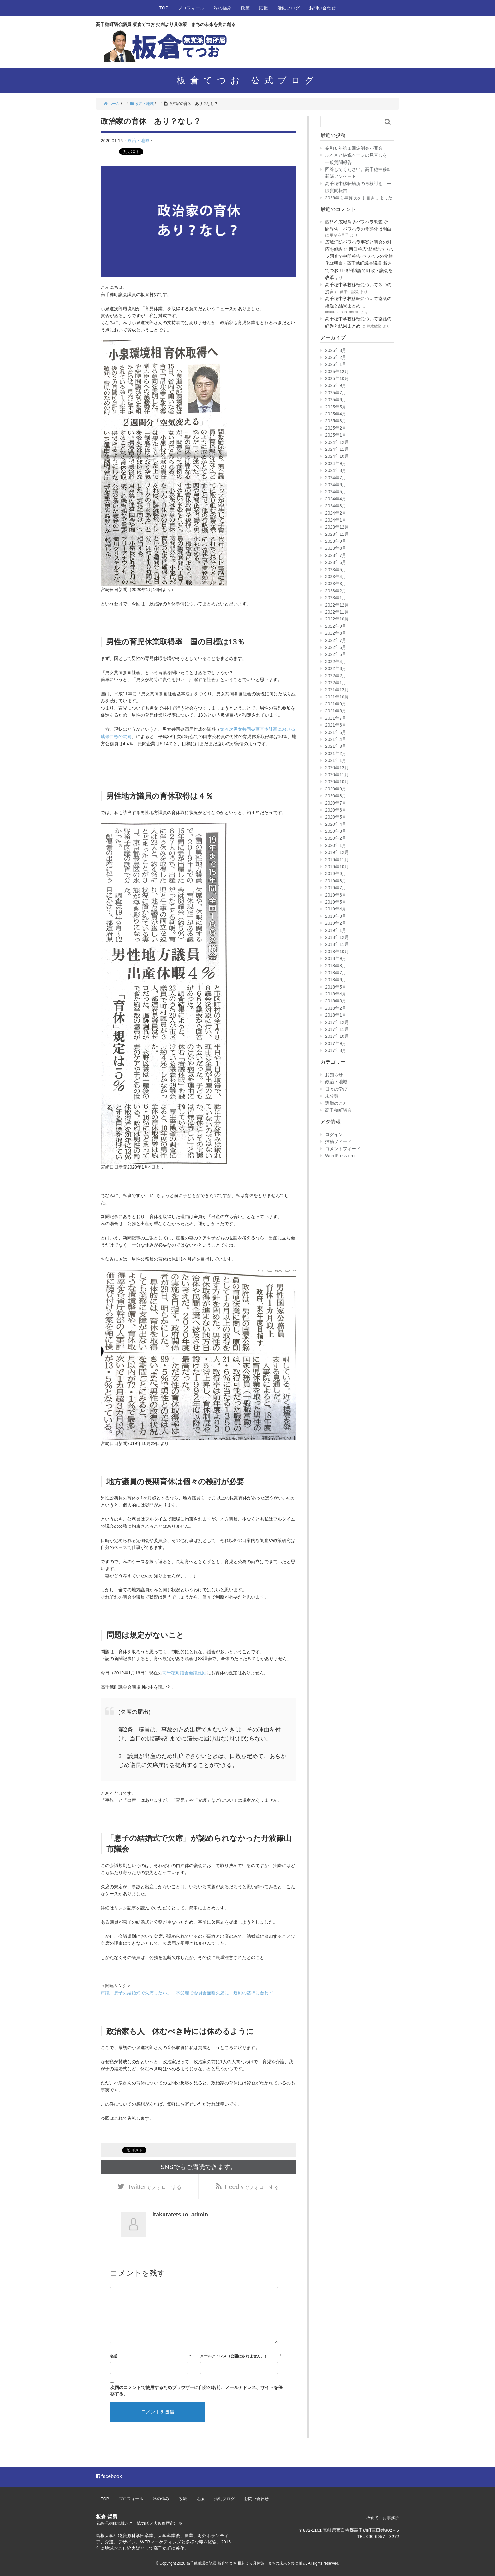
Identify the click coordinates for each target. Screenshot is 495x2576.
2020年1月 (335, 845)
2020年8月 (335, 795)
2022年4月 (335, 661)
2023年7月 (335, 555)
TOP (164, 7)
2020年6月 (335, 810)
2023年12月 (337, 526)
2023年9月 (335, 541)
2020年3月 (335, 831)
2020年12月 (337, 767)
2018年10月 (337, 951)
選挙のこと (336, 1103)
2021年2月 (335, 753)
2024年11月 (337, 449)
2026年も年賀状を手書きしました (358, 197)
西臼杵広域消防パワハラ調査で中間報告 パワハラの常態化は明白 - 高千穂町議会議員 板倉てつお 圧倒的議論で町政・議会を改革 (359, 263)
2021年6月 (335, 725)
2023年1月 (335, 597)
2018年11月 (337, 944)
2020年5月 (335, 816)
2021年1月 (335, 760)
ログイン (334, 1134)
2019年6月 (335, 895)
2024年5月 (335, 491)
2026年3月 (335, 350)
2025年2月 (335, 428)
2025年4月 (335, 413)
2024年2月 (335, 513)
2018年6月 (335, 979)
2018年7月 (335, 972)
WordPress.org (340, 1155)
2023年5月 (335, 569)
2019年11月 (337, 859)
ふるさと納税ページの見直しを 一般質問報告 (358, 159)
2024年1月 (335, 520)
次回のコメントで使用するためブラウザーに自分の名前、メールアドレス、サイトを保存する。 (196, 2391)
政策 (245, 7)
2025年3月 (335, 420)
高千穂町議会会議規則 (184, 1672)
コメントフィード (343, 1148)
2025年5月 (335, 406)
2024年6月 (335, 484)
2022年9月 (335, 626)
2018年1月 (335, 1015)
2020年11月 (337, 774)
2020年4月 (335, 824)
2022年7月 (335, 640)
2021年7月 (335, 718)
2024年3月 (335, 505)
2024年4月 (335, 498)
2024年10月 (337, 456)
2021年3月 (335, 746)
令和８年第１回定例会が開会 (354, 148)
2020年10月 (337, 781)
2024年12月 (337, 442)
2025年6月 (335, 399)
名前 (114, 2356)
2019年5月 (335, 901)
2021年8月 (335, 710)
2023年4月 (335, 576)
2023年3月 (335, 583)
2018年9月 (335, 958)
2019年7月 (335, 887)
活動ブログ (288, 7)
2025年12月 (337, 371)
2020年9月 (335, 788)
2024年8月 (335, 470)
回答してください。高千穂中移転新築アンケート (358, 173)
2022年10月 (337, 618)
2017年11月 (337, 1029)
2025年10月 (337, 378)
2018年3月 (335, 1000)
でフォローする (155, 2186)
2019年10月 (337, 866)
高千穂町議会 (338, 1110)
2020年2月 (335, 838)
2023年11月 (337, 534)
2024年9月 (335, 463)
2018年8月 (335, 965)
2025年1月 (335, 435)
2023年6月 (335, 562)
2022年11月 (337, 611)
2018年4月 (335, 993)
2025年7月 (335, 392)
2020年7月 (335, 803)
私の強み (222, 7)
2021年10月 (337, 696)
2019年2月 (335, 923)
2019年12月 (337, 852)
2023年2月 (335, 590)
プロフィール (191, 7)
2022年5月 (335, 654)
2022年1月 (335, 682)
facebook (109, 2476)
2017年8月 (335, 1050)
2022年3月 (335, 668)
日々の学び (336, 1088)
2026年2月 (335, 357)
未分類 (331, 1095)
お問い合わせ (322, 7)
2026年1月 (335, 364)
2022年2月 (335, 675)
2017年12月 (337, 1022)
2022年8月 (335, 633)
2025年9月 (335, 385)
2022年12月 (337, 605)
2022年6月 (335, 647)
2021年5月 (335, 732)
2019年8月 (335, 880)
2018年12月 (337, 937)
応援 (263, 7)
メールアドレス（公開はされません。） (234, 2356)
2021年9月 (335, 703)
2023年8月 (335, 548)
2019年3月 (335, 916)
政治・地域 (138, 140)
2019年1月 (335, 930)
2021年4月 (335, 739)
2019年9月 (335, 873)
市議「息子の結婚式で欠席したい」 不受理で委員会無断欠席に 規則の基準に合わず (187, 1992)
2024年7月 (335, 477)
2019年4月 (335, 908)
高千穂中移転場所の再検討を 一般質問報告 (358, 187)
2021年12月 (337, 689)
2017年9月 (335, 1043)
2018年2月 (335, 1008)
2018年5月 (335, 986)
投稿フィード (338, 1141)
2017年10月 (337, 1036)
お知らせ (334, 1074)
